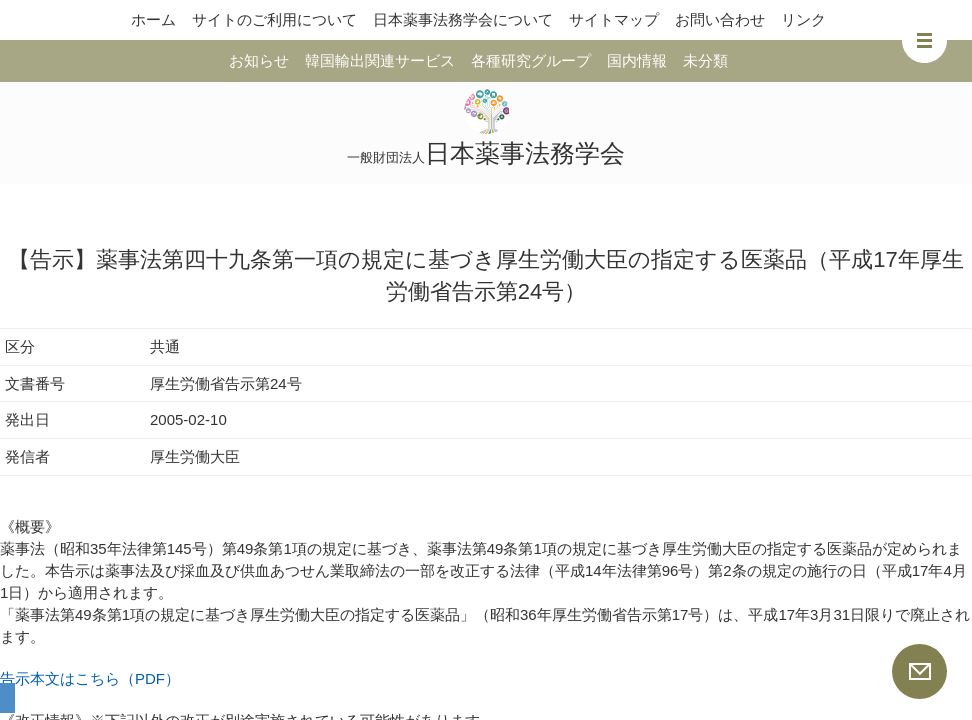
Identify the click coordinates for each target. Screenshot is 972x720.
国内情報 (637, 60)
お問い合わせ (720, 19)
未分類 (705, 60)
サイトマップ (614, 19)
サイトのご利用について (274, 19)
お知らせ (259, 60)
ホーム (153, 19)
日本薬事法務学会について (463, 19)
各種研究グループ (531, 60)
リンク (803, 19)
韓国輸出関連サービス (380, 60)
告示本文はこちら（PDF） (90, 678)
